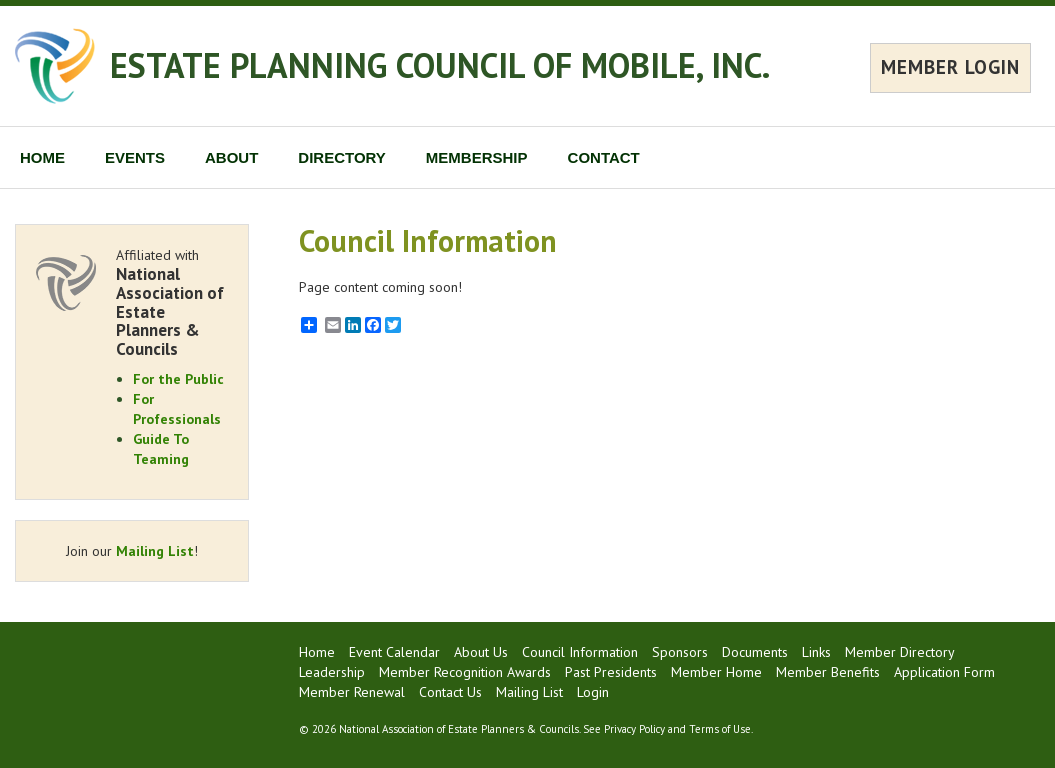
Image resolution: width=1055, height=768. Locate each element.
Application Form (944, 672)
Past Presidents (611, 672)
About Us (481, 652)
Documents (755, 652)
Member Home (716, 672)
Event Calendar (394, 652)
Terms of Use (720, 729)
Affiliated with (172, 302)
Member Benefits (828, 672)
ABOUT (231, 157)
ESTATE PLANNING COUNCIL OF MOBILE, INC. (440, 65)
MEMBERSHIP (477, 157)
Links (816, 652)
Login (593, 692)
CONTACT (604, 157)
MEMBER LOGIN (950, 67)
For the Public (178, 379)
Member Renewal (352, 692)
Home (317, 652)
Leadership (332, 672)
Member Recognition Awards (465, 672)
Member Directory (900, 652)
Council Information (580, 652)
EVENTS (135, 157)
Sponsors (680, 652)
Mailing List (155, 551)
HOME (42, 157)
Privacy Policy (634, 729)
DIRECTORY (342, 157)
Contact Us (450, 692)
